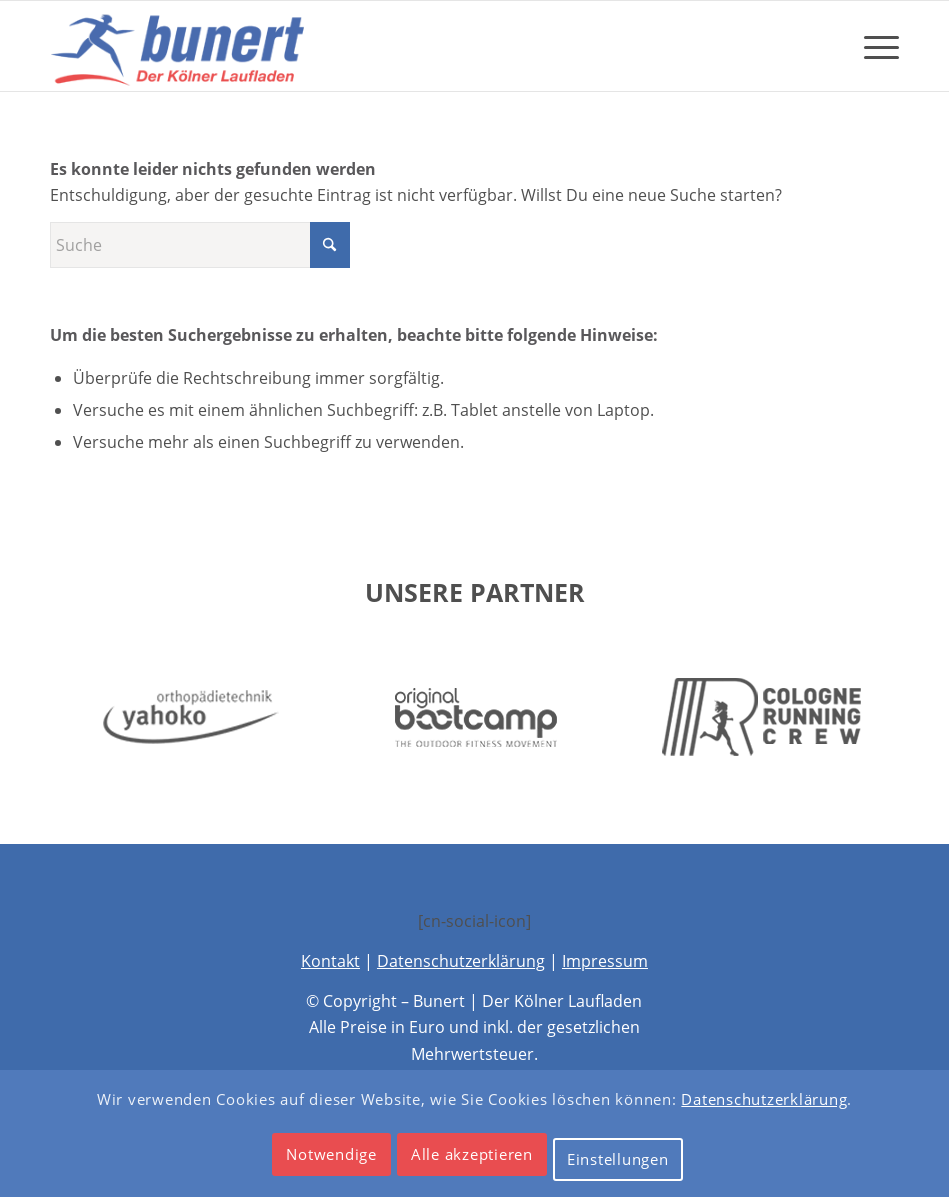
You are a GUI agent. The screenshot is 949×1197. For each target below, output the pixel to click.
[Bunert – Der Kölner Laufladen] (181, 46)
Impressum (605, 961)
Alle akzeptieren (472, 1154)
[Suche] (200, 245)
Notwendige (331, 1154)
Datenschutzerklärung (461, 961)
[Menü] (871, 46)
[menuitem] (871, 46)
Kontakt (330, 961)
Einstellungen (618, 1159)
